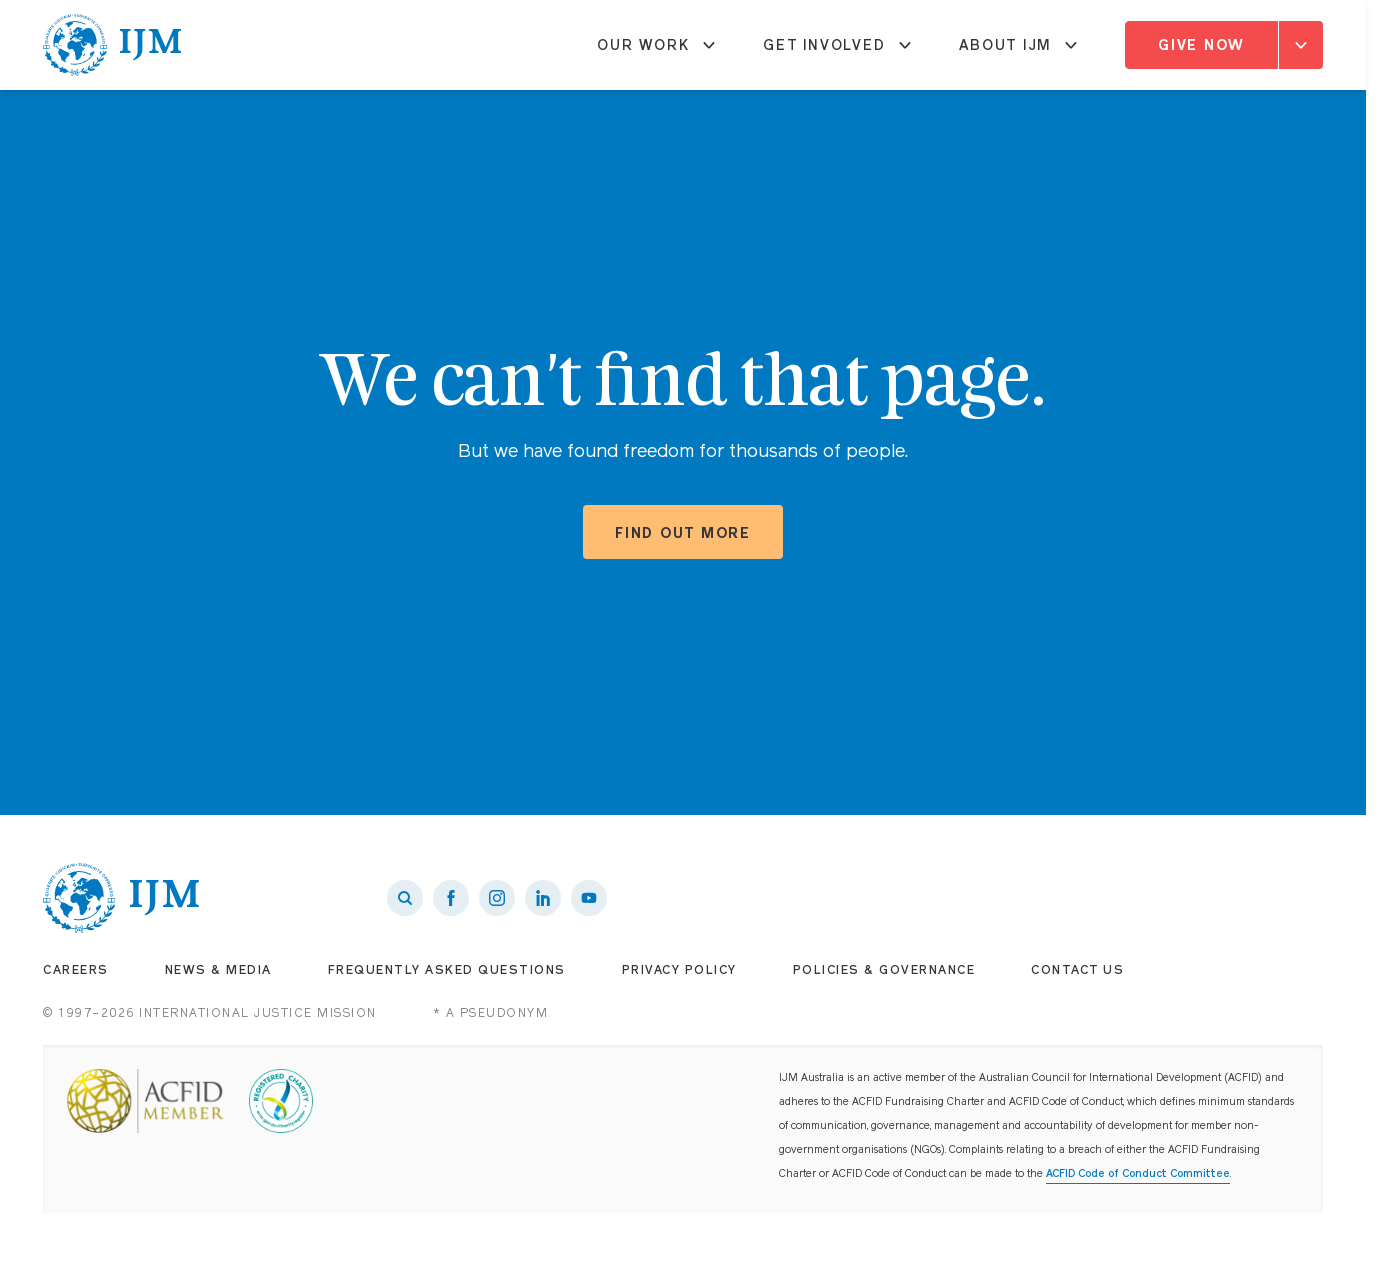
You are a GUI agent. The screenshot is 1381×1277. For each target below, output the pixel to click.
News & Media (218, 970)
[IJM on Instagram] (497, 898)
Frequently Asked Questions (447, 970)
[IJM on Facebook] (451, 898)
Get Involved (837, 53)
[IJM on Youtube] (589, 898)
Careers (76, 970)
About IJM (1018, 53)
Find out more (683, 533)
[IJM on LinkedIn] (543, 898)
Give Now (1201, 45)
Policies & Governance (884, 970)
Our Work (656, 53)
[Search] (405, 898)
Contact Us (1077, 970)
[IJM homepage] (113, 45)
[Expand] (1301, 45)
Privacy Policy (679, 970)
